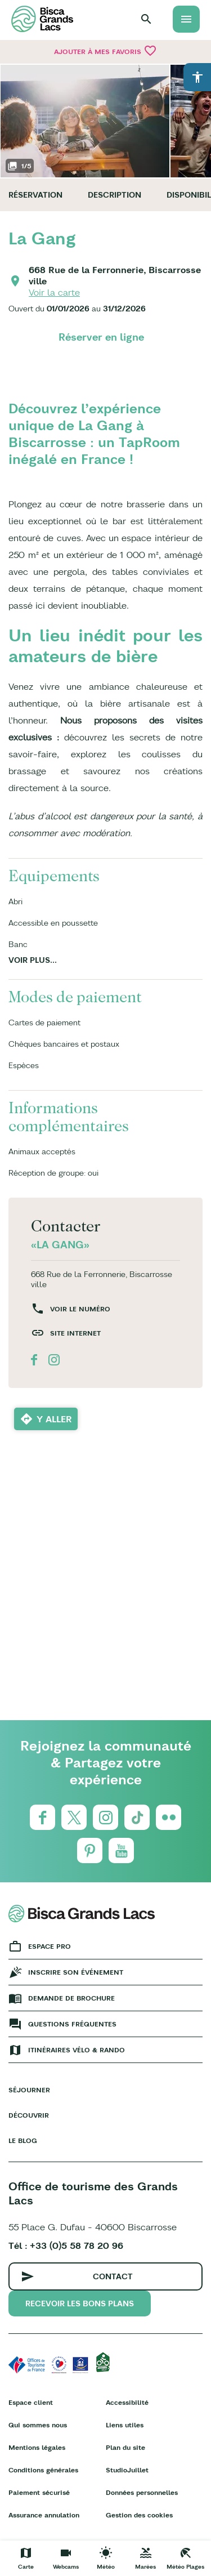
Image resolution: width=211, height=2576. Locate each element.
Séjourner (29, 2090)
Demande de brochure (71, 1998)
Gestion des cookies (139, 2515)
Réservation (35, 195)
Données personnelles (142, 2492)
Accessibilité (127, 2402)
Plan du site (125, 2447)
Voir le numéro (80, 1309)
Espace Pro (49, 1946)
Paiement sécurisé (39, 2492)
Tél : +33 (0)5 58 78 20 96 (65, 2245)
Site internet (75, 1333)
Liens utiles (124, 2425)
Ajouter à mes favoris (105, 50)
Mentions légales (36, 2447)
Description (114, 195)
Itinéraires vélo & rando (76, 2050)
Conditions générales (43, 2470)
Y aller (54, 1419)
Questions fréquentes (72, 2024)
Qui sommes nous (37, 2425)
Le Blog (22, 2140)
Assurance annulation (43, 2515)
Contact (113, 2276)
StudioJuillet (127, 2470)
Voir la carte (54, 292)
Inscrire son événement (75, 1972)
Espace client (30, 2402)
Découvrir (28, 2115)
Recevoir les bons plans (79, 2303)
